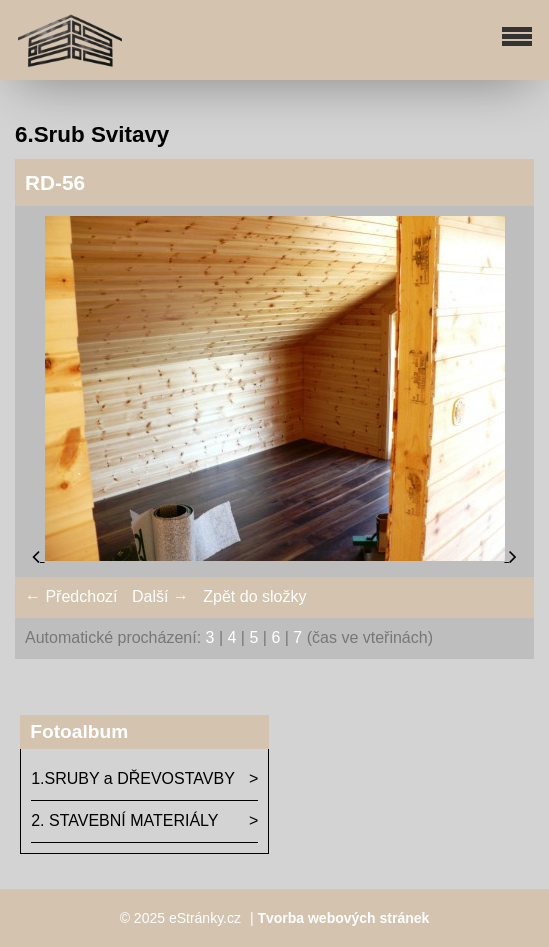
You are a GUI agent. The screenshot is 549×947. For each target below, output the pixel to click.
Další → (160, 596)
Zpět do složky (254, 596)
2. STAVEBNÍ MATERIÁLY (124, 820)
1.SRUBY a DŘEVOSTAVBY (133, 778)
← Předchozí (71, 596)
